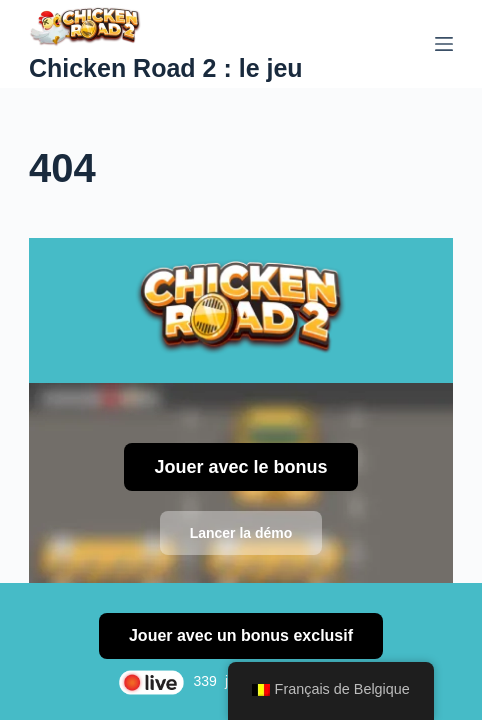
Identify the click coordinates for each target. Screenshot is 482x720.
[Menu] (444, 44)
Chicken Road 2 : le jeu (166, 68)
